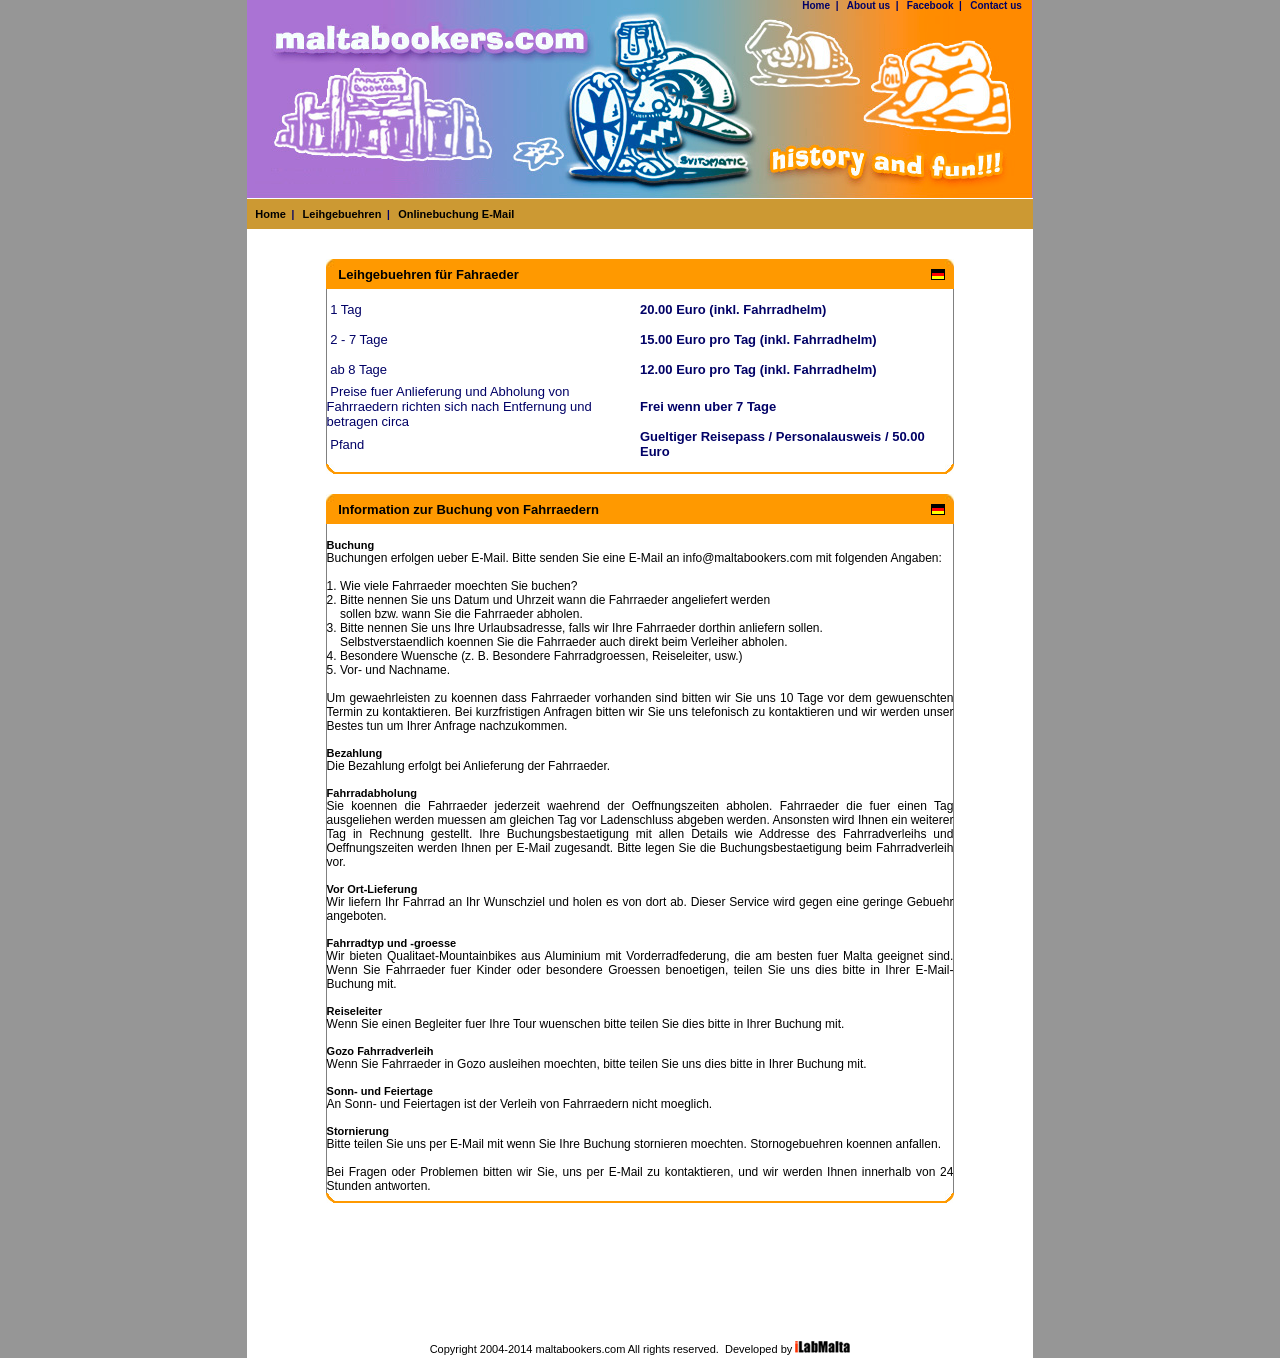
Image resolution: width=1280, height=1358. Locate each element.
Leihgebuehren (342, 214)
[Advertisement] (640, 1293)
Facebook (930, 5)
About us (868, 5)
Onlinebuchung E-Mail (456, 214)
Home (816, 5)
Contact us (996, 5)
